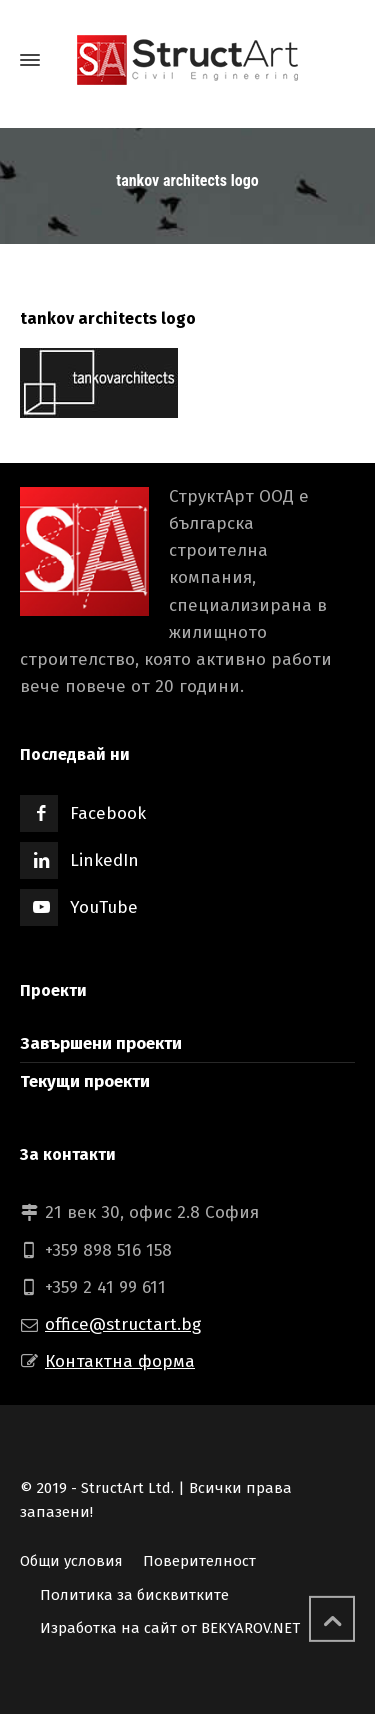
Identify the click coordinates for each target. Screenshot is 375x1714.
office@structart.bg (123, 1324)
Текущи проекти (85, 1081)
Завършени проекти (101, 1043)
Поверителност (199, 1561)
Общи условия (71, 1561)
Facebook (108, 813)
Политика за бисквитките (134, 1595)
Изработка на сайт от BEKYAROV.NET (170, 1628)
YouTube (104, 907)
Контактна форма (120, 1361)
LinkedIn (104, 860)
